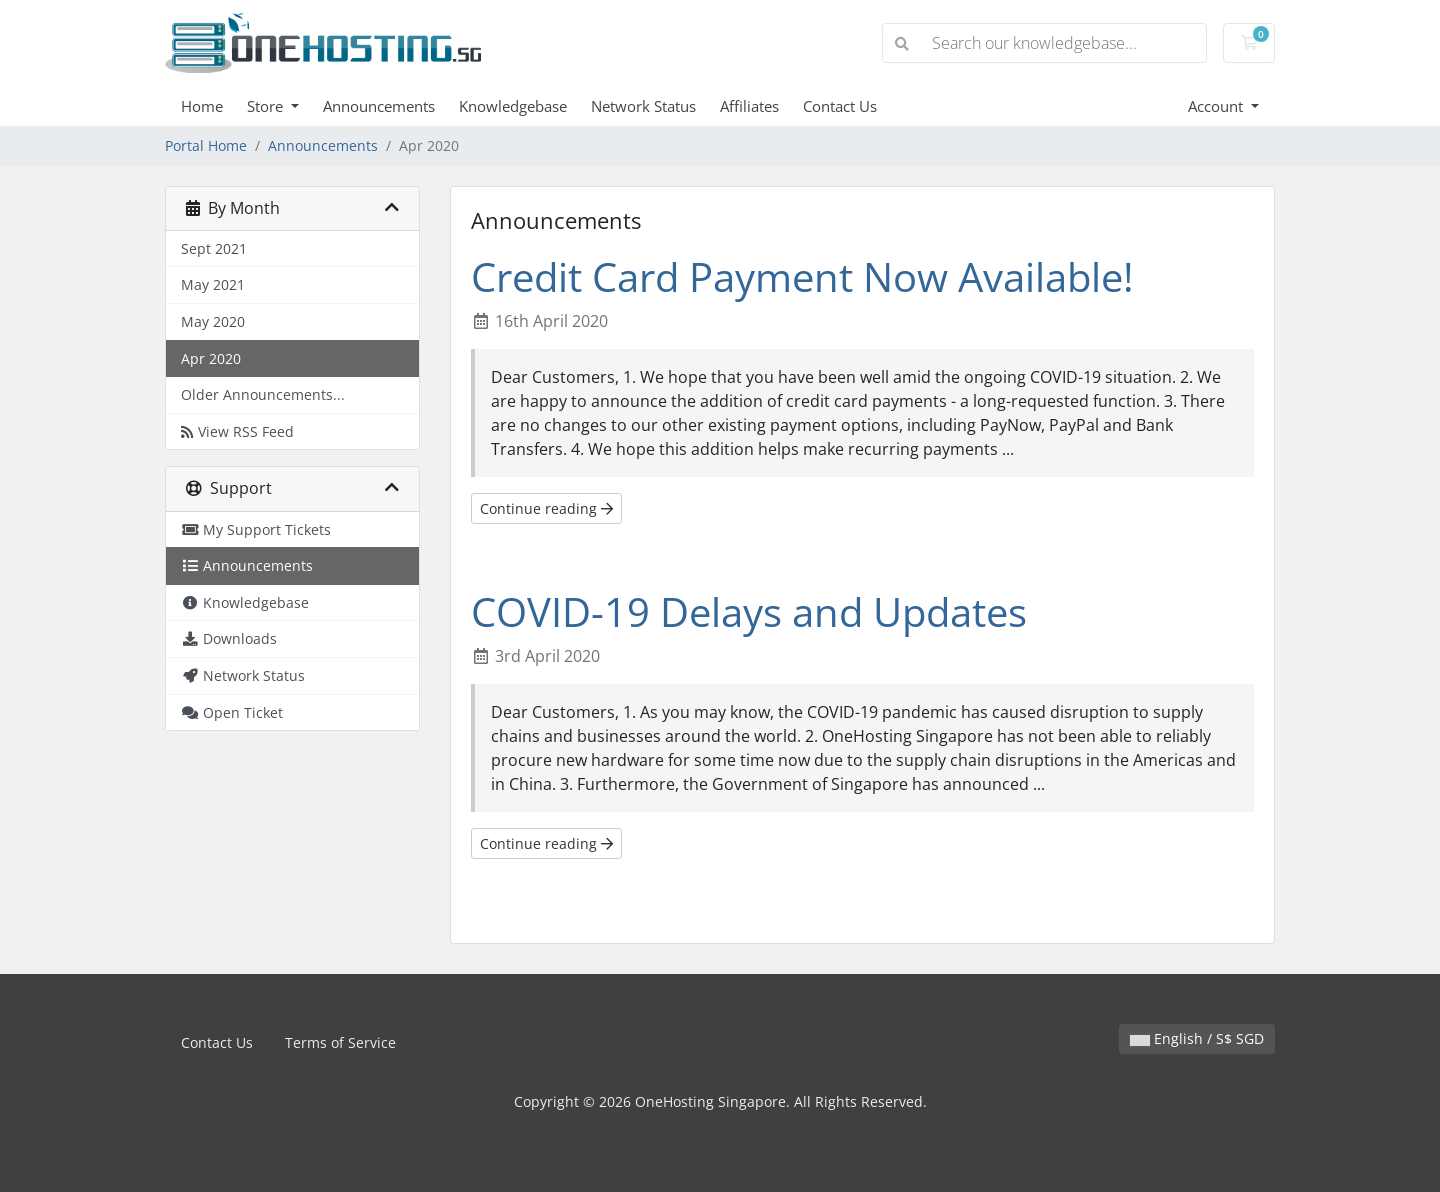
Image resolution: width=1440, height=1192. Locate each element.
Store (267, 106)
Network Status (643, 106)
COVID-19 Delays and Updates (749, 611)
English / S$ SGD (1197, 1038)
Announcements (379, 106)
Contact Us (840, 106)
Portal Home (206, 145)
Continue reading (546, 508)
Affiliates (749, 106)
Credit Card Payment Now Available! (802, 276)
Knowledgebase (513, 106)
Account (1217, 106)
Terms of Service (340, 1042)
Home (202, 106)
